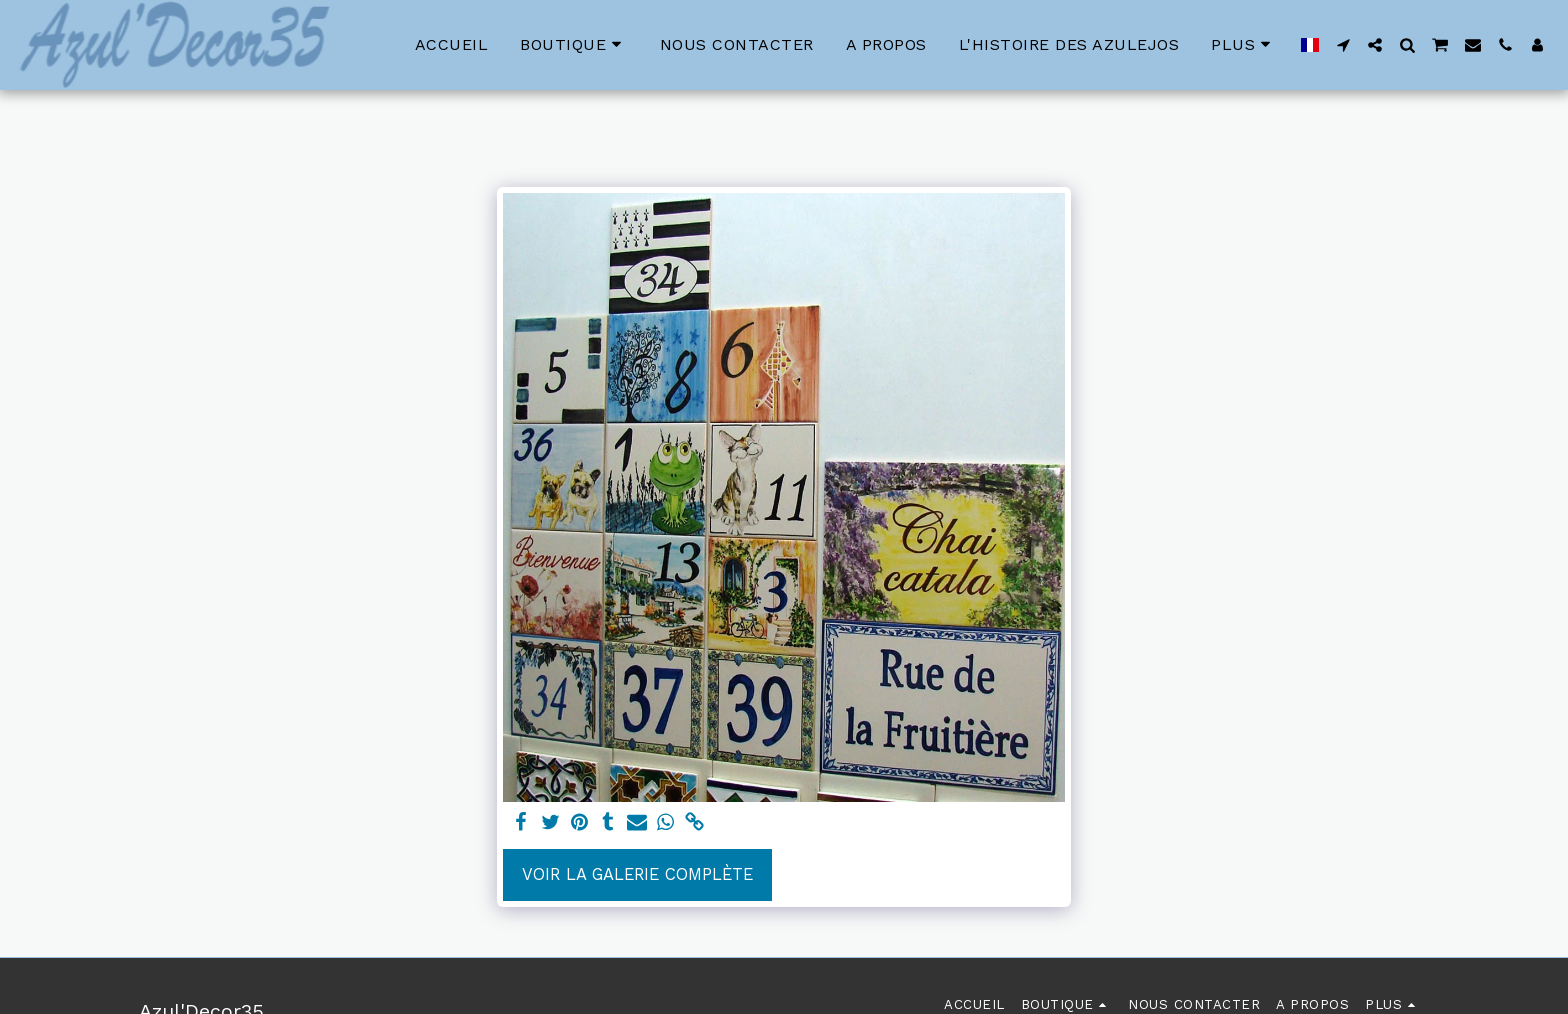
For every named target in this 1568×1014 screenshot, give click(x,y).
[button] (1343, 45)
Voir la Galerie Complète (637, 874)
